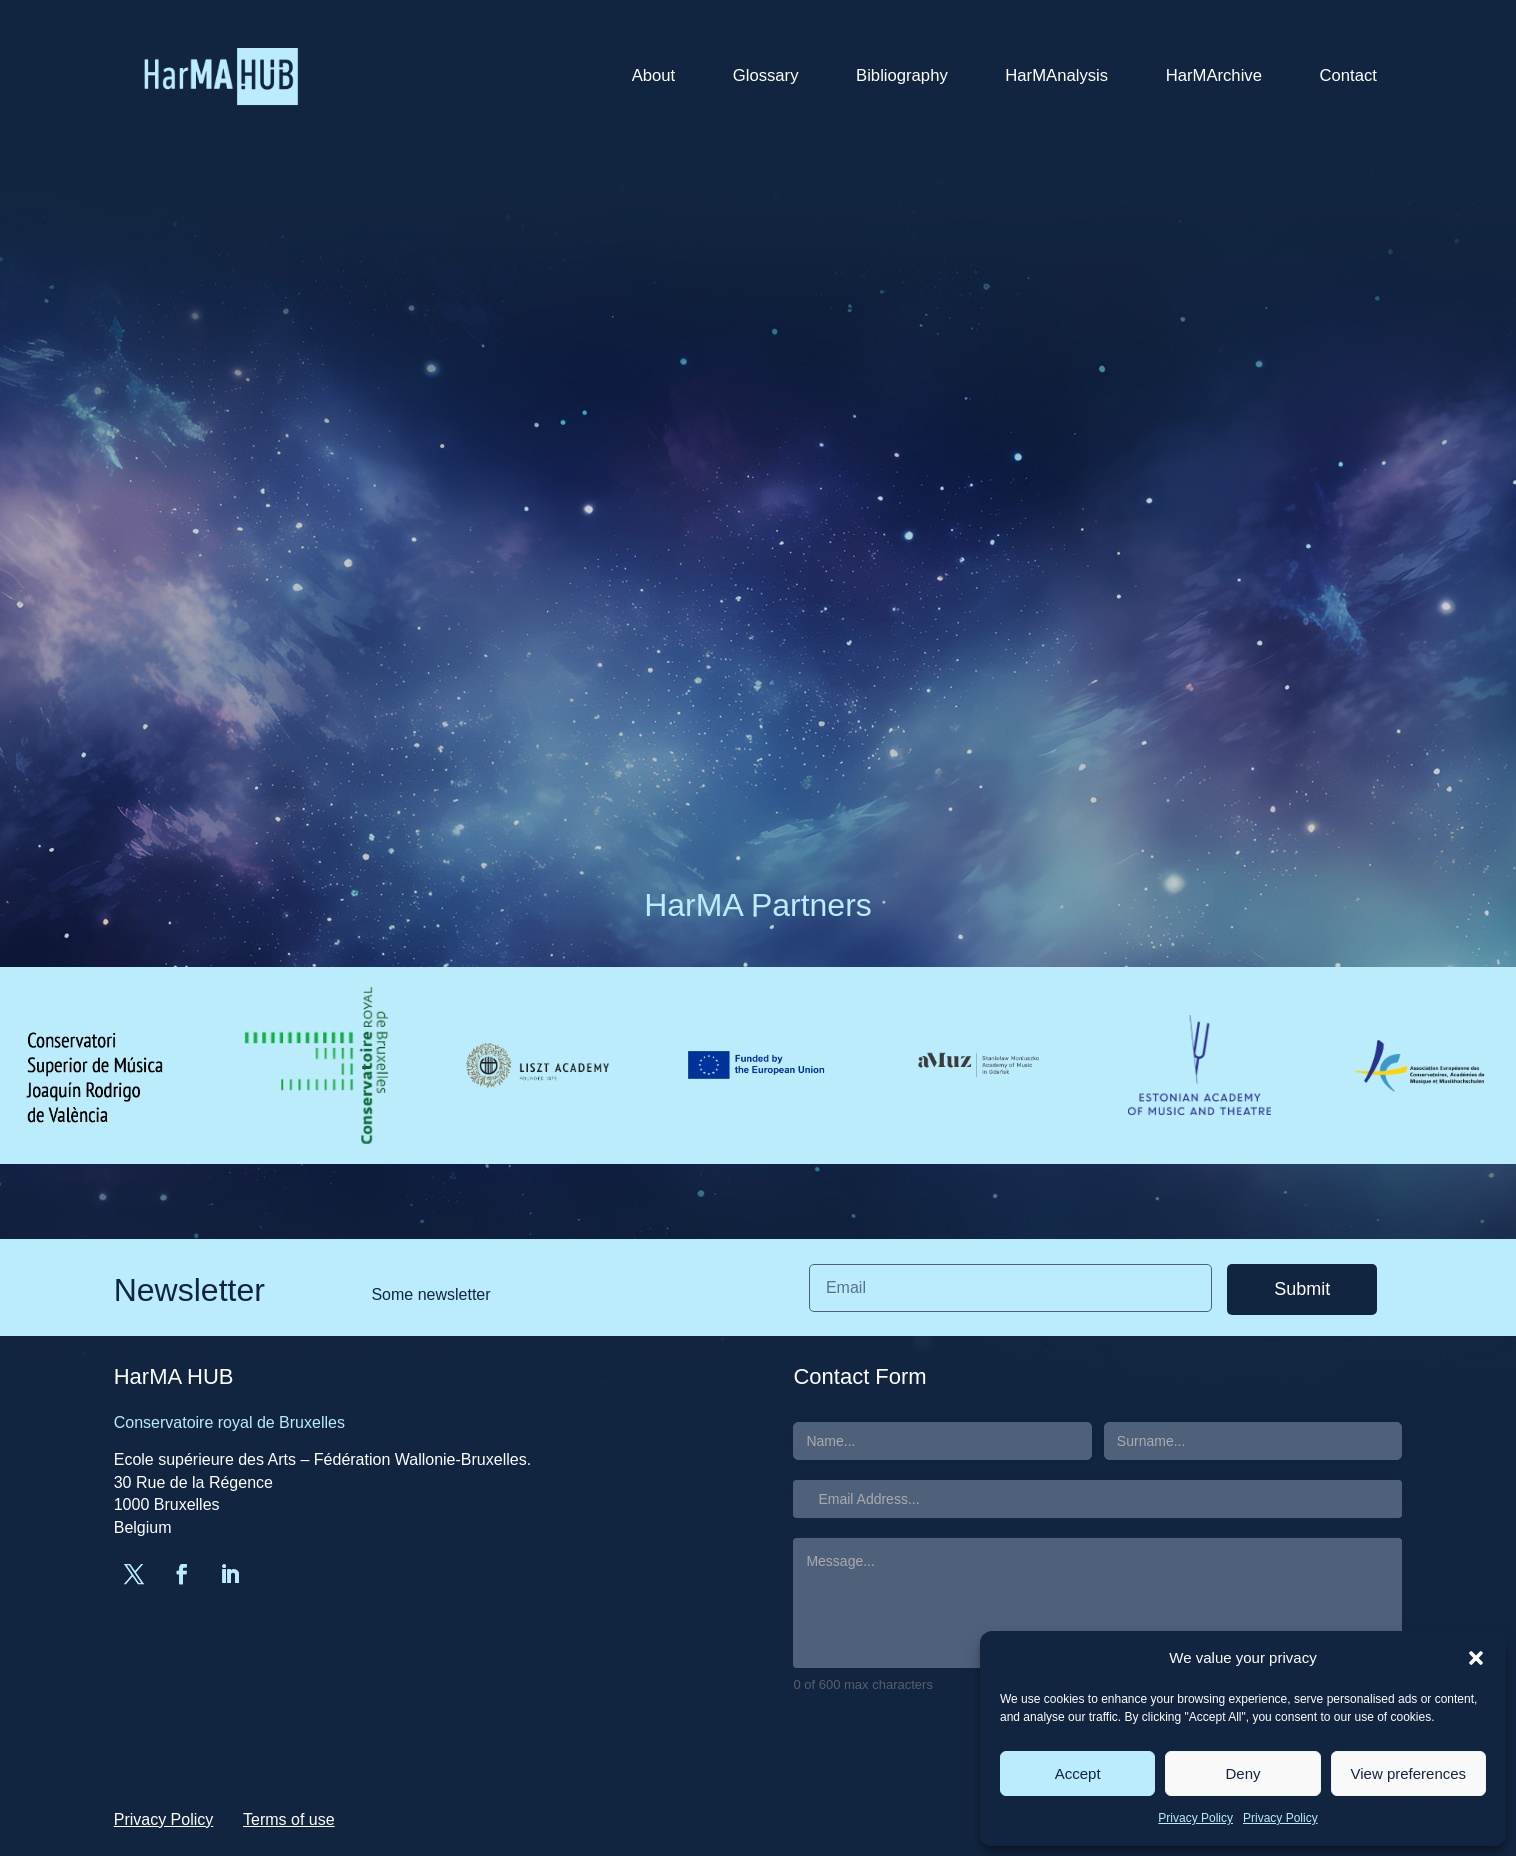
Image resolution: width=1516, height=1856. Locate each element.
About (654, 75)
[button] (1476, 1658)
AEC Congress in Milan (1175, 437)
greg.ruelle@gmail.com (309, 262)
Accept (1078, 1773)
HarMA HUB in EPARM (1175, 522)
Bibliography (902, 75)
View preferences (1409, 1773)
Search (1265, 231)
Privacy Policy (1195, 1818)
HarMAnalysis (1056, 75)
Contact (1348, 75)
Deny (1242, 1773)
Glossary (766, 75)
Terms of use (289, 1819)
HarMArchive (1214, 75)
